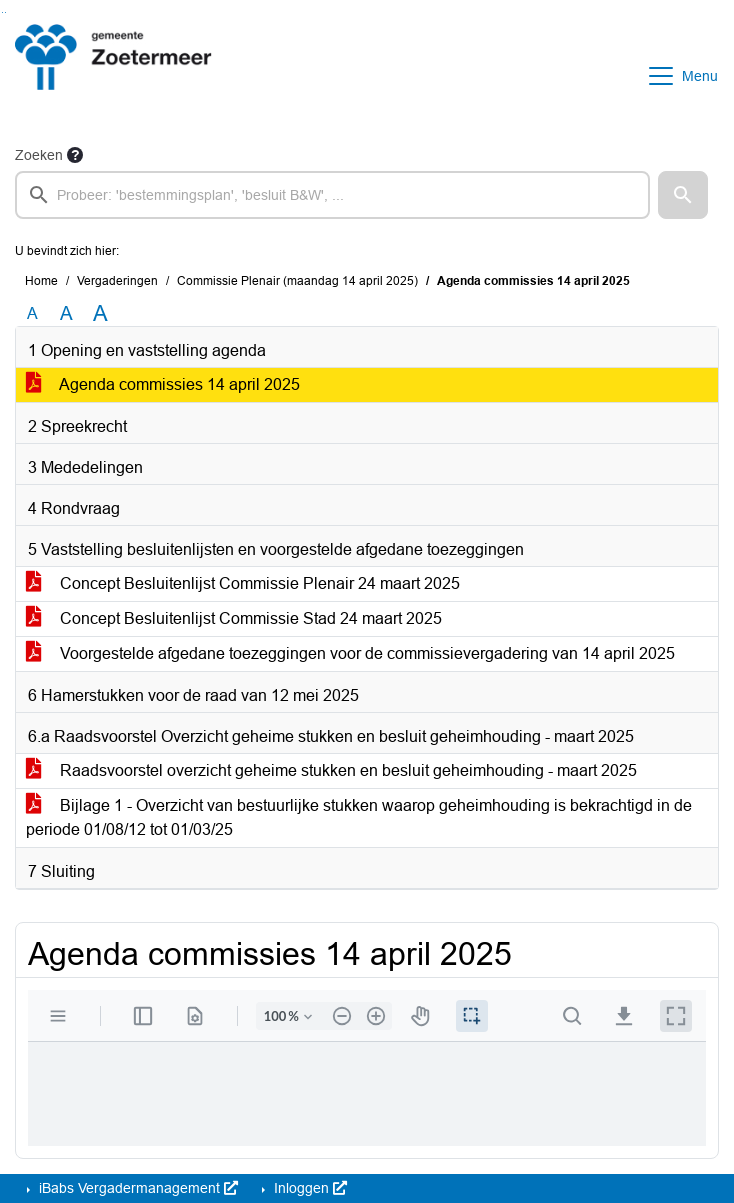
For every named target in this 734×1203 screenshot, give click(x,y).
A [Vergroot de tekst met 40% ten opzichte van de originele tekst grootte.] (100, 314)
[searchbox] (332, 195)
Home (41, 281)
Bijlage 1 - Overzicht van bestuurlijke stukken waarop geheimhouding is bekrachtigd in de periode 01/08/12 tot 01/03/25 (359, 817)
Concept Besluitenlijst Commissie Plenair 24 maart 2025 (243, 583)
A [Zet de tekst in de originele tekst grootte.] (32, 313)
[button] (683, 195)
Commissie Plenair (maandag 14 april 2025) (297, 281)
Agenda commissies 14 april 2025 (163, 384)
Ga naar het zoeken (2, 12)
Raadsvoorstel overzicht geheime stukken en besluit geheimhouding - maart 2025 (331, 770)
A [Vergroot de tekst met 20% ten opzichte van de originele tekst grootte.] (66, 313)
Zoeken (39, 155)
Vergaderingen (117, 281)
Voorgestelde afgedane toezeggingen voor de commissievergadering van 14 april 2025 (350, 653)
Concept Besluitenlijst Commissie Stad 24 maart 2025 (234, 618)
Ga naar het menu (5, 12)
